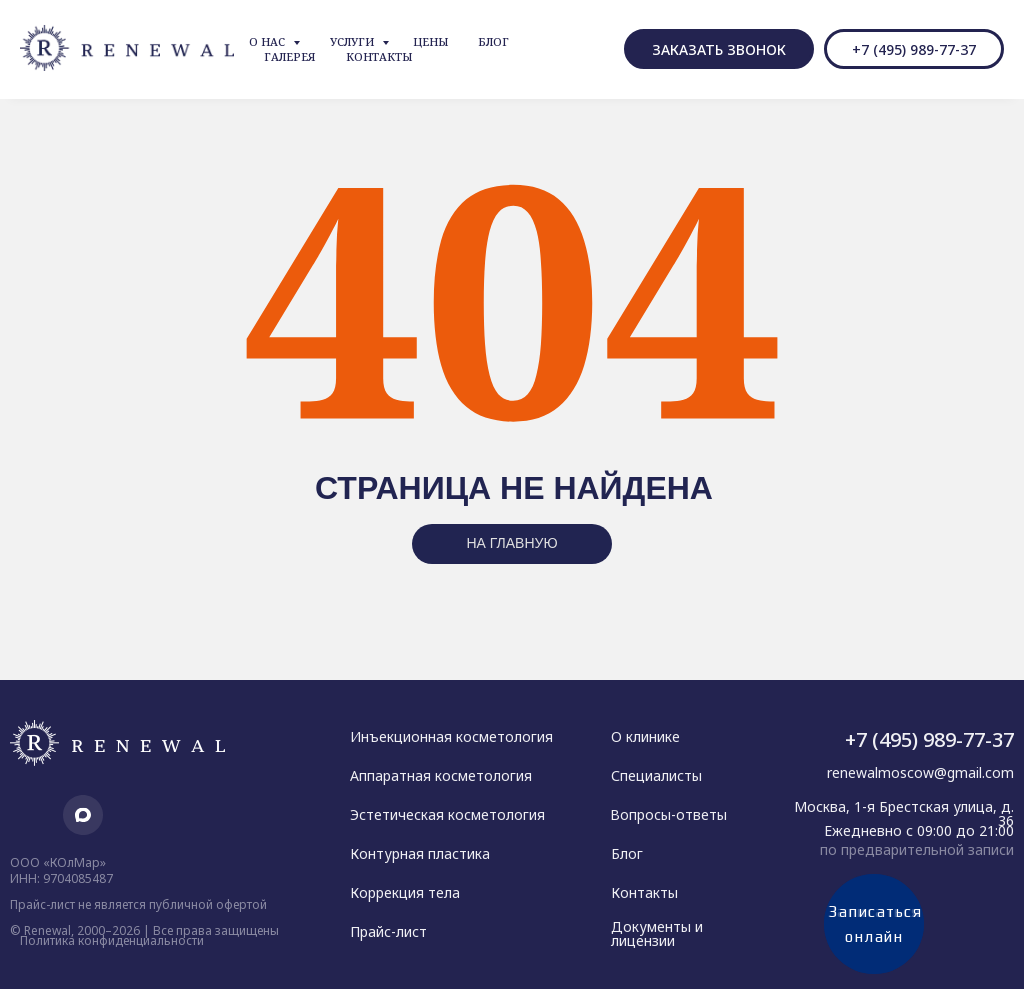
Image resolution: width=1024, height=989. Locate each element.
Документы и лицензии (657, 933)
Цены (430, 41)
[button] (719, 49)
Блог (493, 41)
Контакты (379, 56)
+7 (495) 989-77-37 (929, 739)
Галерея (290, 56)
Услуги (353, 41)
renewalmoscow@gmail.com (920, 772)
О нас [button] (268, 41)
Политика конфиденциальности (112, 940)
